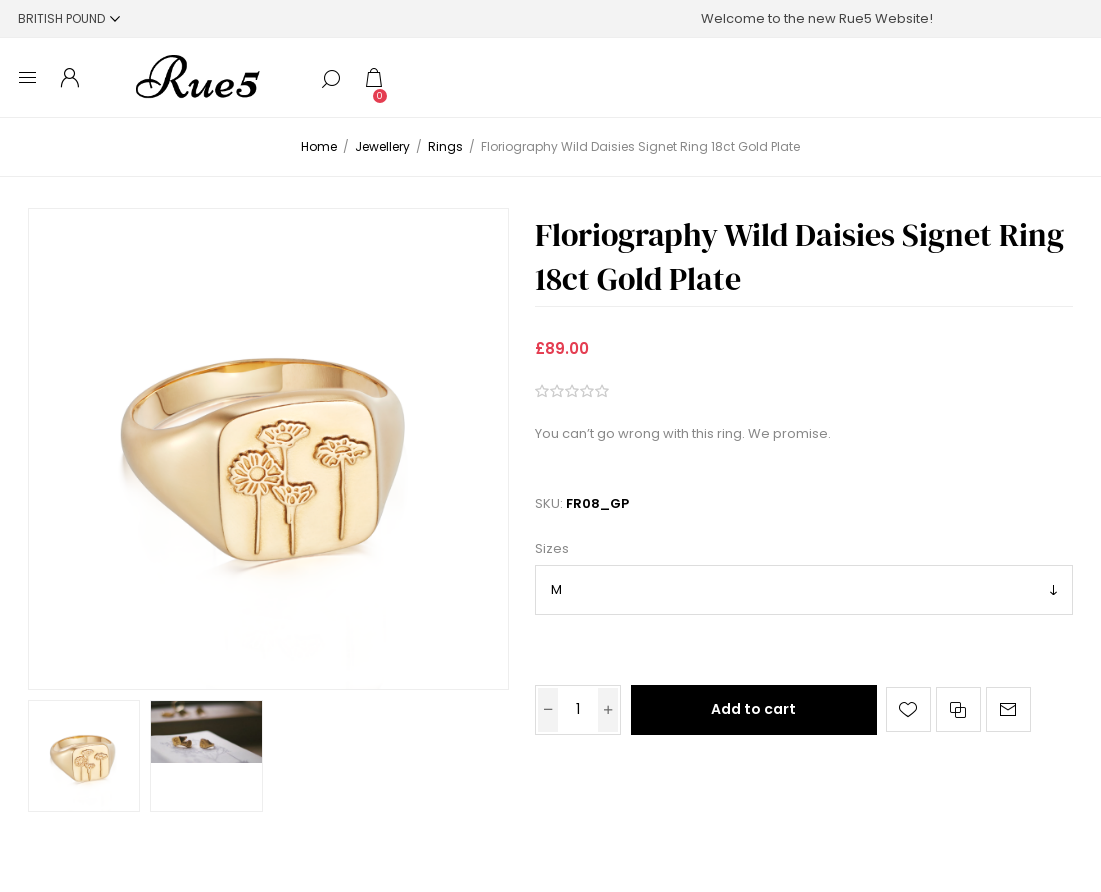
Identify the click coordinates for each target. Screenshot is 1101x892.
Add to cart (753, 709)
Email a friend (1008, 709)
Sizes (552, 549)
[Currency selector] (69, 18)
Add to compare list (958, 709)
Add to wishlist (908, 709)
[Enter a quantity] (578, 710)
